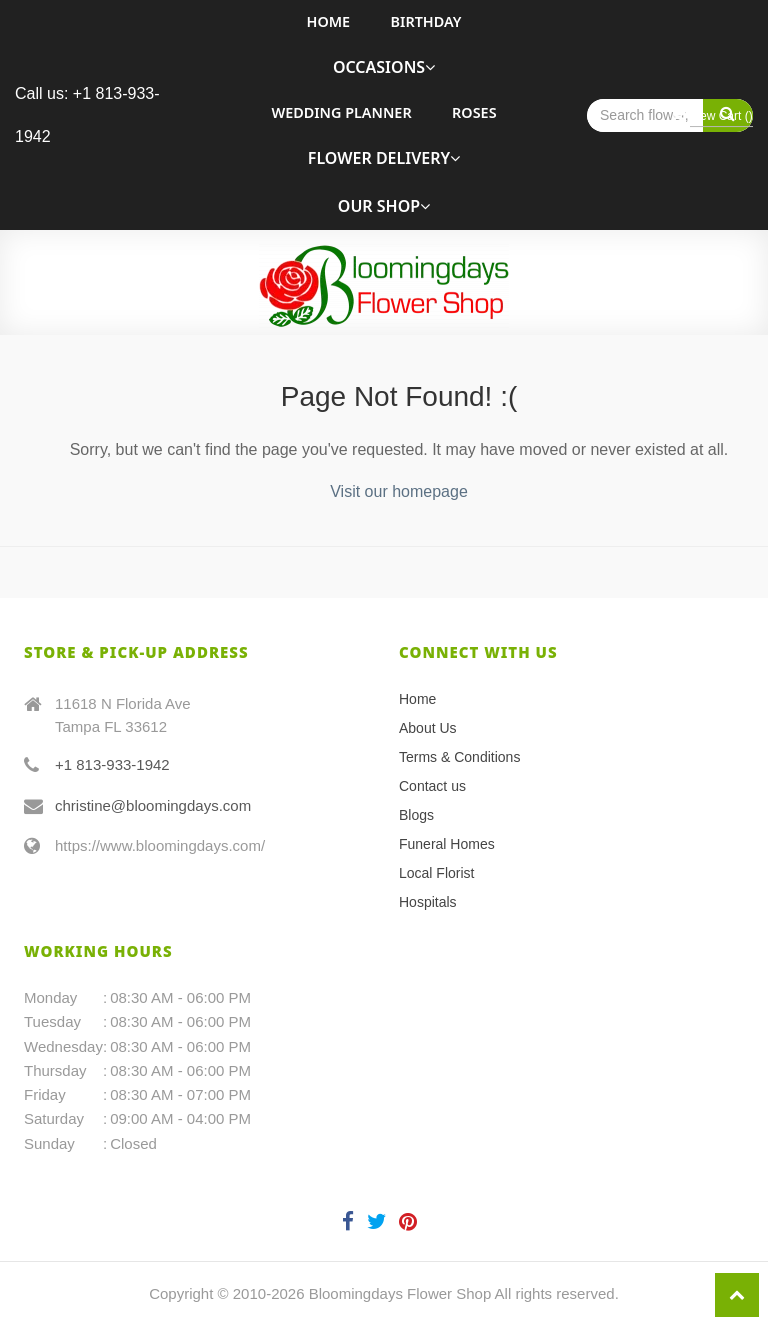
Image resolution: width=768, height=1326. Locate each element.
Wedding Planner (341, 112)
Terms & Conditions (459, 757)
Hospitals (428, 902)
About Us (428, 728)
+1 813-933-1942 (112, 764)
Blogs (416, 815)
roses (474, 112)
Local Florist (436, 873)
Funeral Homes (447, 844)
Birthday (426, 21)
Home (329, 21)
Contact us (432, 786)
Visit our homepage (399, 491)
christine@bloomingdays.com (153, 805)
